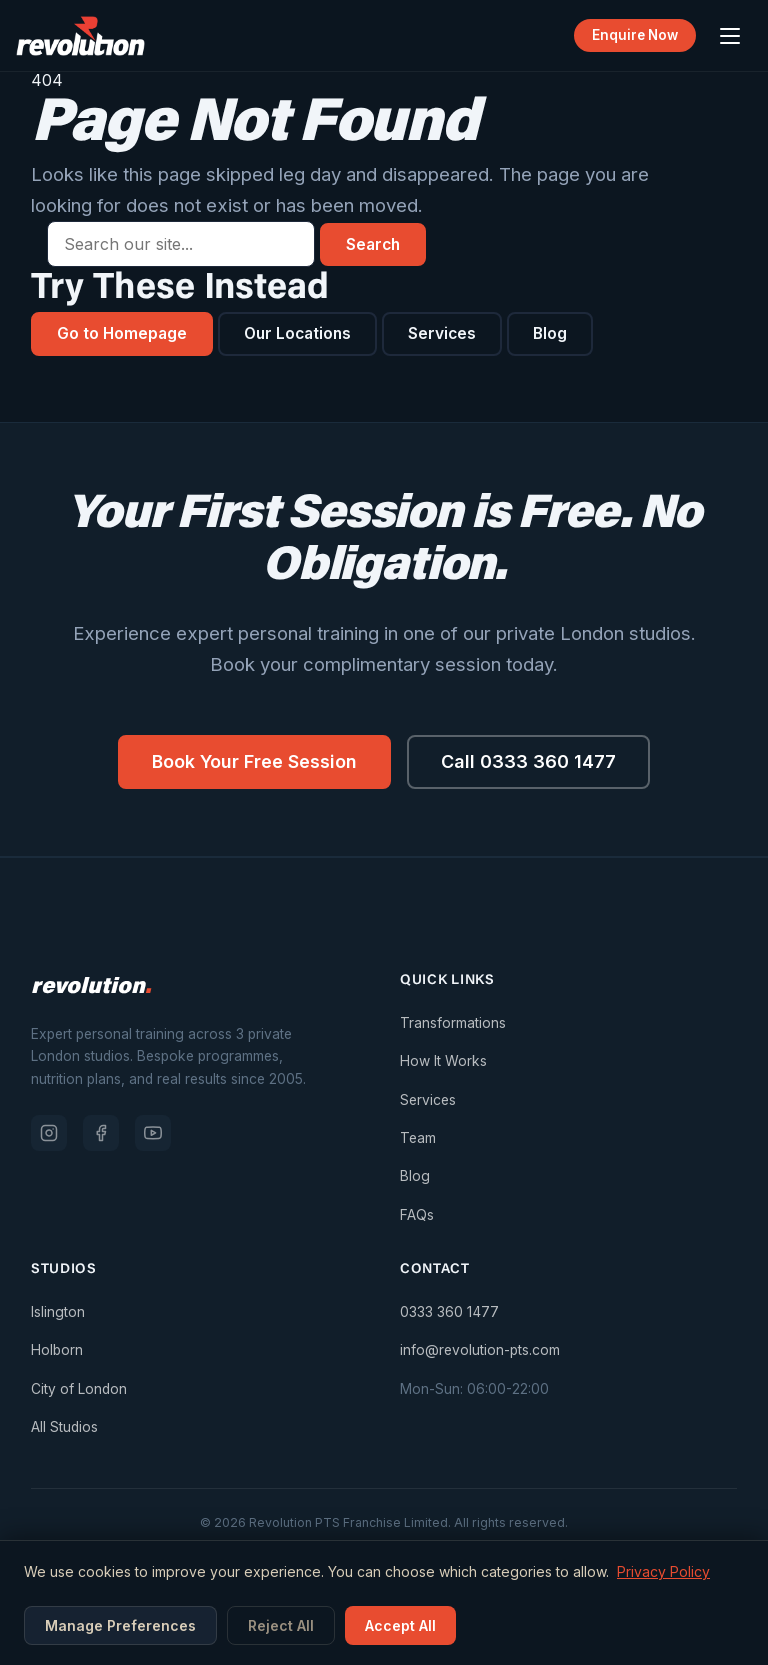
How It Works (443, 1062)
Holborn (57, 1352)
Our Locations (302, 334)
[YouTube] (153, 1134)
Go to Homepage (123, 334)
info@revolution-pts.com (480, 1352)
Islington (58, 1313)
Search (374, 244)
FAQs (417, 1216)
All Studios (64, 1428)
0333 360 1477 (449, 1313)
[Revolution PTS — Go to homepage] (80, 36)
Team (418, 1139)
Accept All (400, 1625)
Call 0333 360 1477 (531, 763)
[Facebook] (101, 1134)
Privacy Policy (663, 1571)
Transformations (453, 1024)
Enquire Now (633, 35)
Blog (558, 334)
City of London (79, 1390)
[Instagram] (49, 1134)
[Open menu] (730, 36)
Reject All (281, 1625)
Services (449, 334)
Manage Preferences (120, 1625)
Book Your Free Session (254, 763)
